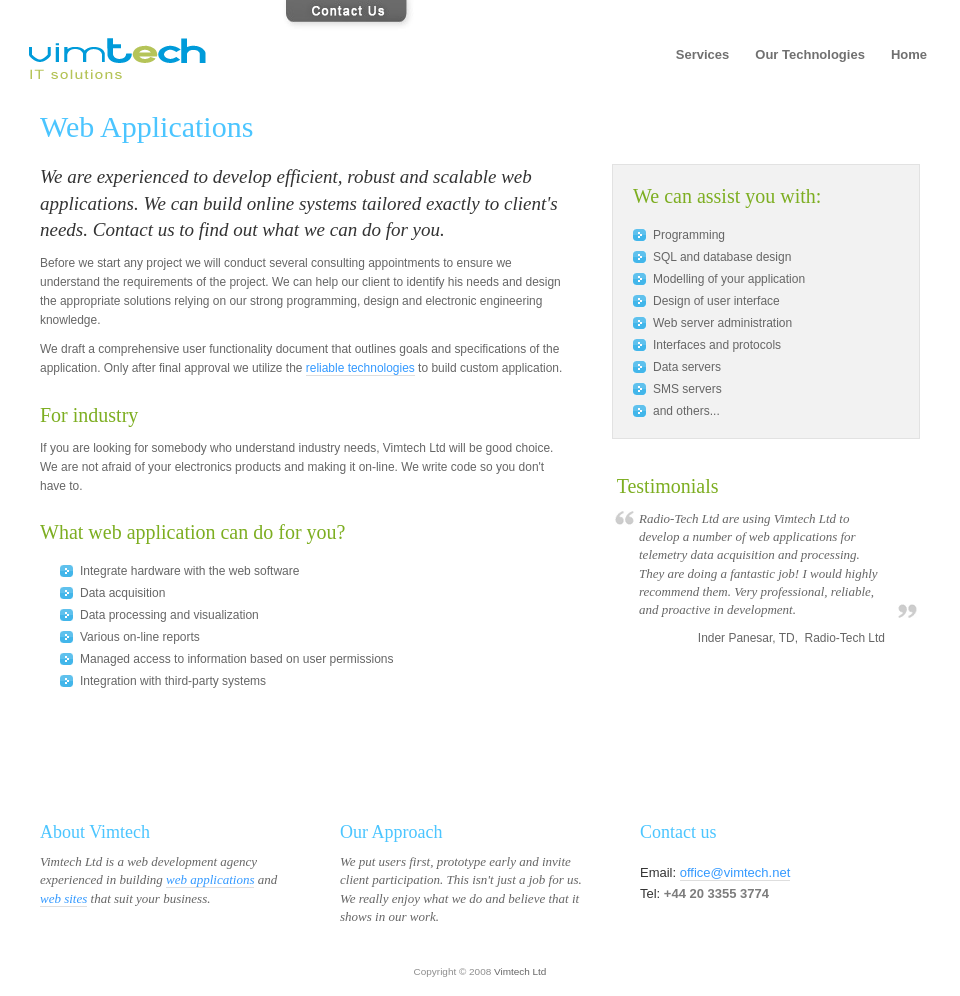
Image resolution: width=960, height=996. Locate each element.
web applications (210, 879)
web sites (63, 898)
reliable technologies (360, 368)
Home (909, 54)
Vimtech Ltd (520, 971)
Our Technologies (810, 54)
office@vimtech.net (735, 872)
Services (703, 54)
